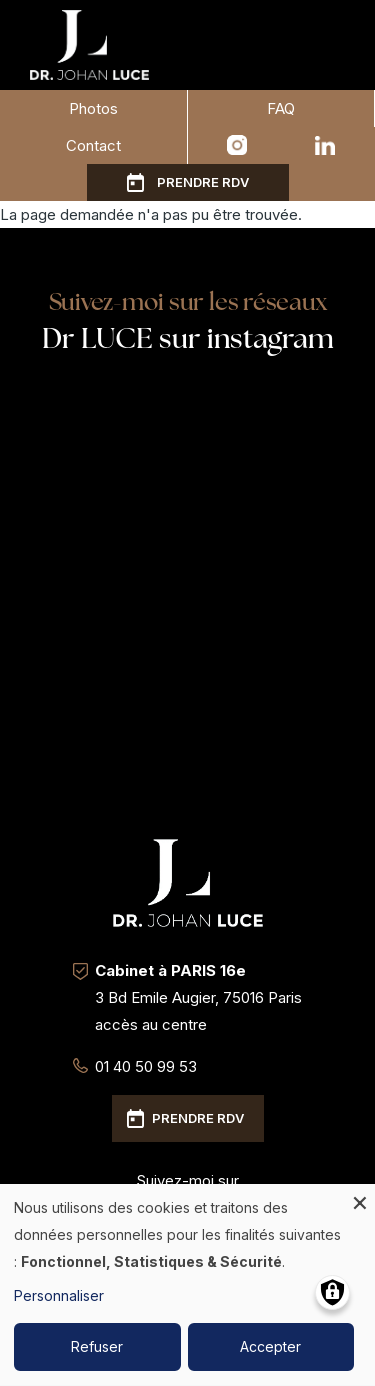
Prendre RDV (203, 182)
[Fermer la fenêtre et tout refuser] (360, 1196)
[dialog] (187, 1284)
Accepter (270, 1346)
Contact (93, 145)
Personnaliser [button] (59, 1295)
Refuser (97, 1346)
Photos (93, 108)
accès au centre (151, 1024)
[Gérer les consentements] (332, 1292)
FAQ (281, 108)
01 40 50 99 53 (146, 1066)
